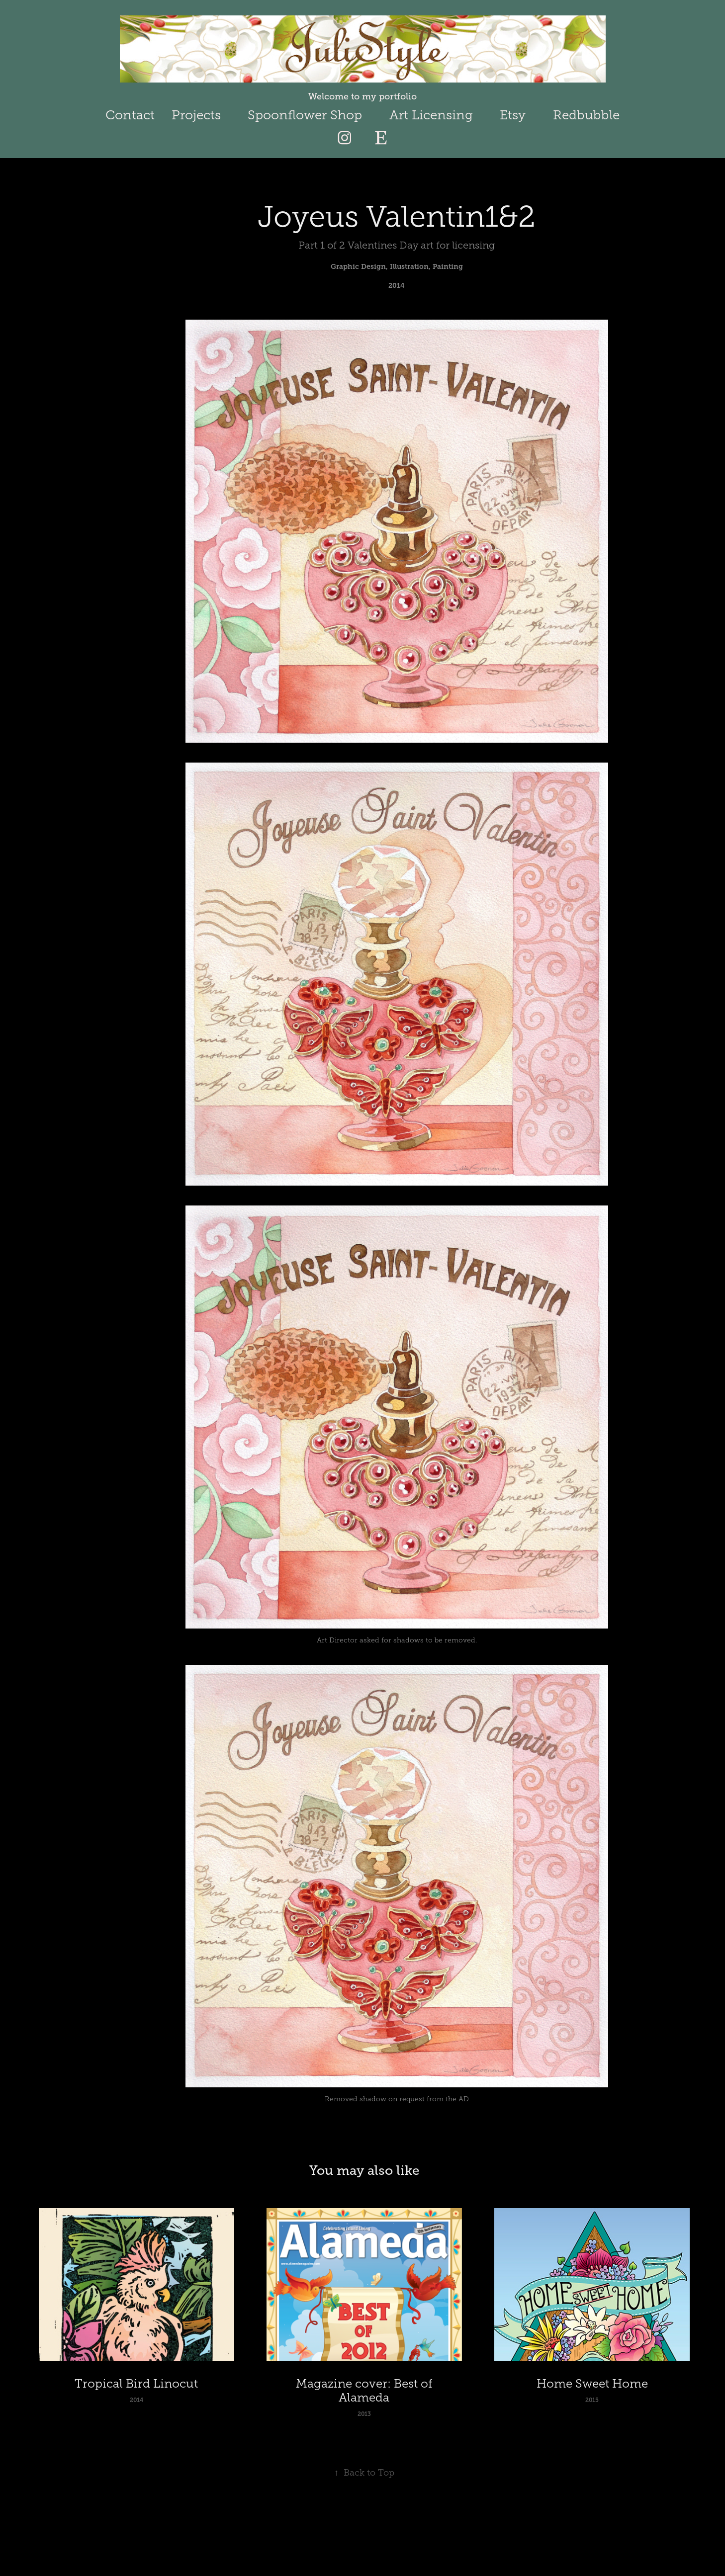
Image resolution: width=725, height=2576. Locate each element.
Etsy (513, 115)
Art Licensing (431, 115)
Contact (130, 115)
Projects (196, 115)
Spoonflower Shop (305, 115)
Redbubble (586, 115)
